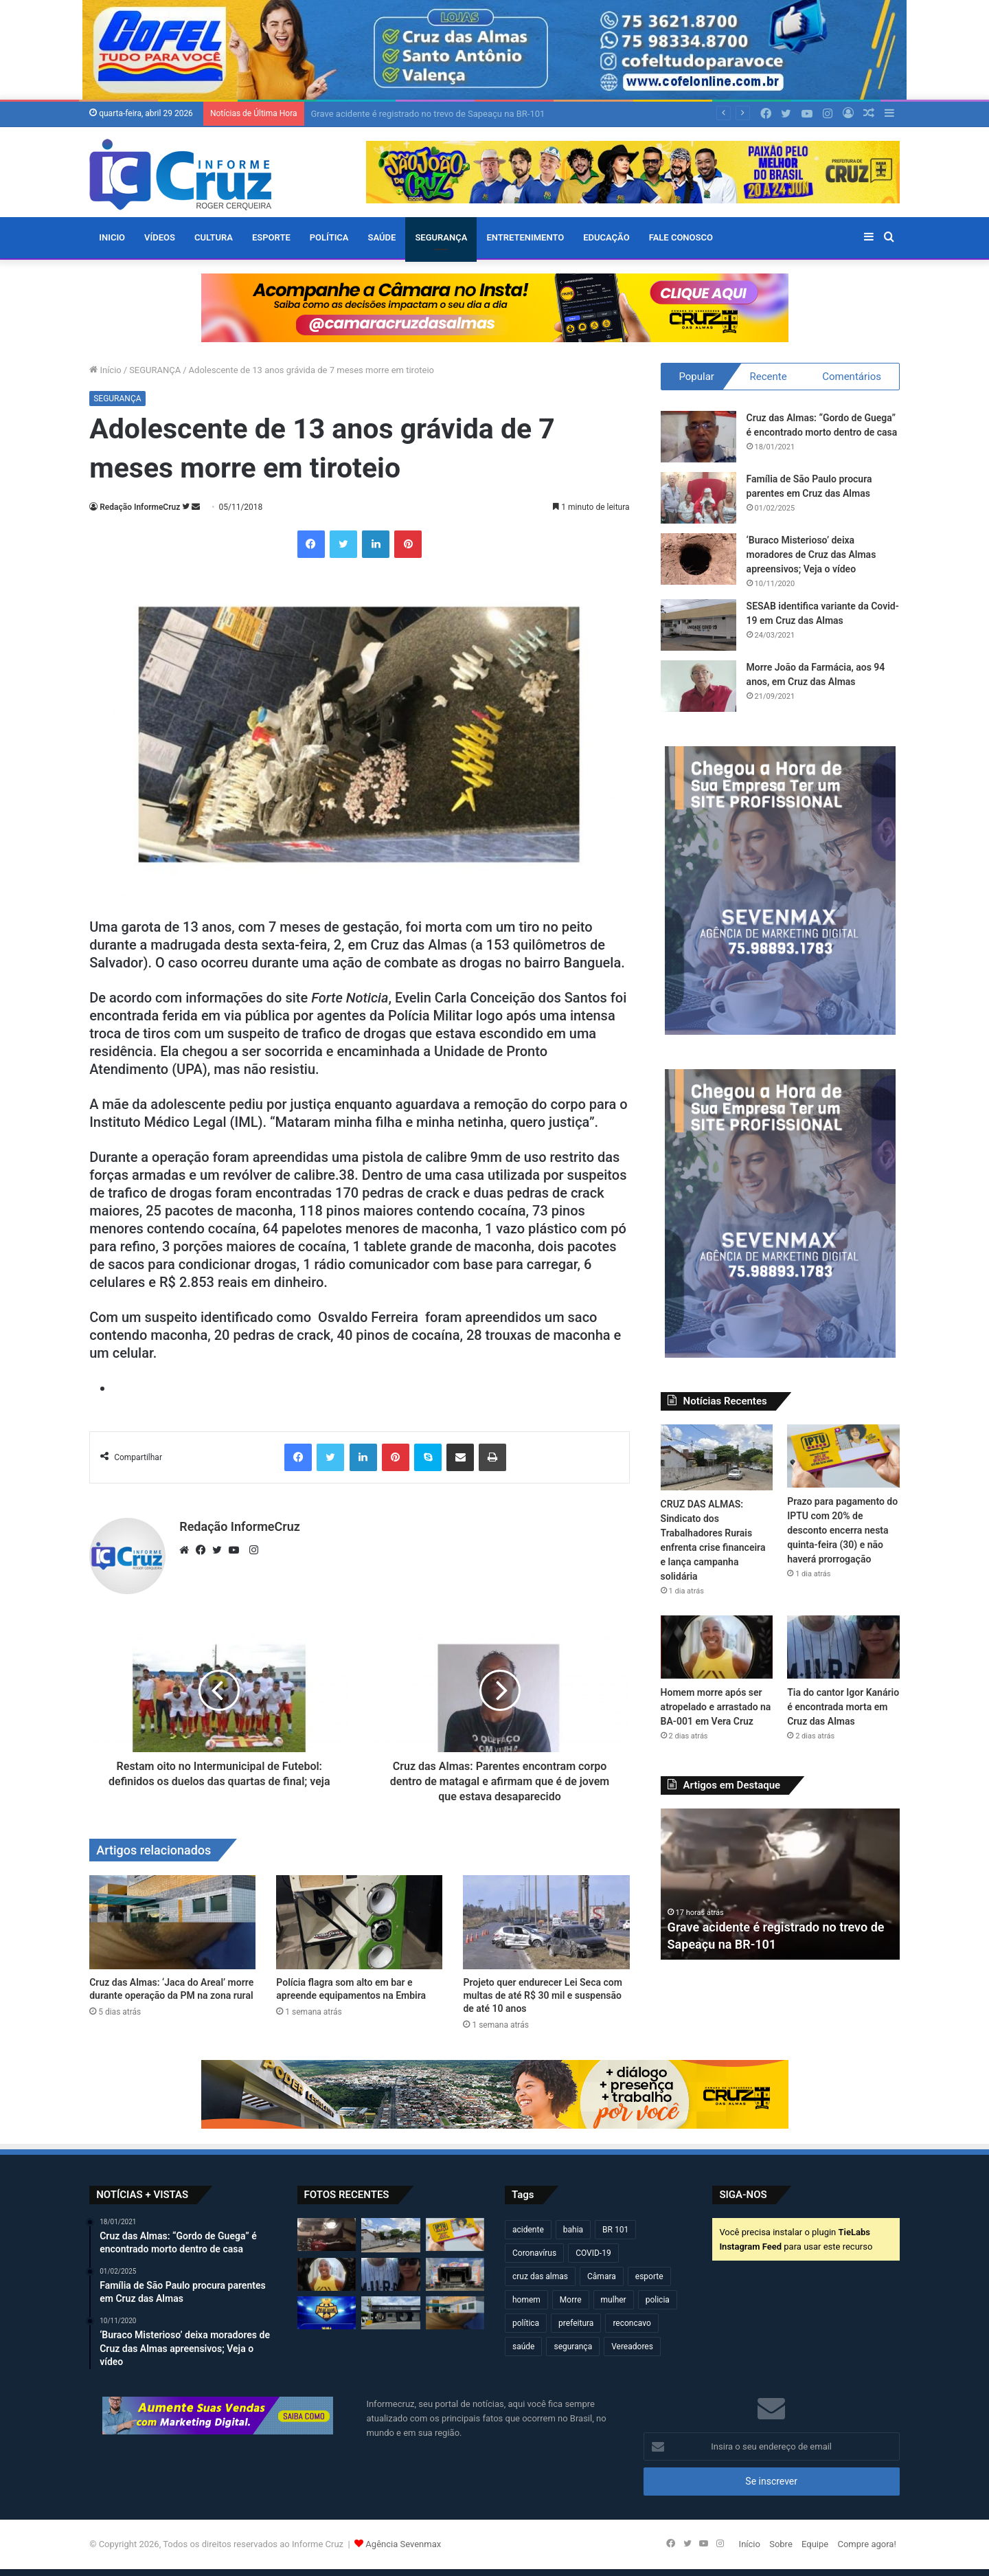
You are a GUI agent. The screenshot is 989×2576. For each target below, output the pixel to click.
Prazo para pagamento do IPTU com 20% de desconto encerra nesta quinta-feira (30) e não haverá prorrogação (842, 1530)
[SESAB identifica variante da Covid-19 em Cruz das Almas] (698, 625)
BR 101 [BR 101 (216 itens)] (615, 2230)
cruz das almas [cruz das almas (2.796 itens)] (540, 2276)
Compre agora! (866, 2544)
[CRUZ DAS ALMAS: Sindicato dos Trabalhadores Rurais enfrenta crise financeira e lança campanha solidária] (717, 1457)
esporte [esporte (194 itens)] (649, 2276)
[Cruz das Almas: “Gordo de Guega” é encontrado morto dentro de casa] (698, 436)
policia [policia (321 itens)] (658, 2300)
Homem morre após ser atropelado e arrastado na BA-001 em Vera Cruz (716, 1707)
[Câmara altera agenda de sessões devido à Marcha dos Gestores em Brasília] (390, 2312)
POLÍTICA (329, 237)
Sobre (781, 2544)
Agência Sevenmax (403, 2544)
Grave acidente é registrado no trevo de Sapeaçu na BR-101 (428, 114)
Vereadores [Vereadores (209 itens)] (632, 2346)
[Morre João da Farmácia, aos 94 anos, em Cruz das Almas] (698, 686)
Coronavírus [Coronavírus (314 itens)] (534, 2253)
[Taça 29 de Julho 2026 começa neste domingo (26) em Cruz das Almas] (326, 2312)
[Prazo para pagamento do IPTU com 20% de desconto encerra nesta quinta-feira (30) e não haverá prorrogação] (843, 1456)
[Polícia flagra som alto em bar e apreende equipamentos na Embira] (359, 1922)
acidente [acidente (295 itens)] (528, 2230)
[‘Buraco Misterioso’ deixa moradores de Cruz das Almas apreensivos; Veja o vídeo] (698, 559)
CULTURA (213, 237)
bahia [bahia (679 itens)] (573, 2230)
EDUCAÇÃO (606, 237)
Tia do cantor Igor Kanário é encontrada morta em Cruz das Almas (843, 1707)
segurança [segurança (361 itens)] (573, 2346)
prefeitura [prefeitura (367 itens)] (575, 2323)
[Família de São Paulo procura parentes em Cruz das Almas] (698, 498)
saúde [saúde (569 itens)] (523, 2346)
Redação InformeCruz (140, 507)
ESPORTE (271, 237)
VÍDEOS (159, 237)
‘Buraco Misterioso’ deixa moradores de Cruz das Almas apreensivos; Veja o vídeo (811, 554)
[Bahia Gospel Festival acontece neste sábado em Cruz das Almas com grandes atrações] (455, 2274)
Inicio (112, 237)
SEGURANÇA (441, 237)
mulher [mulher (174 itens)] (613, 2300)
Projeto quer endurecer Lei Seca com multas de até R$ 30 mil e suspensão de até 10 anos (542, 1995)
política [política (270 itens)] (525, 2323)
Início (105, 370)
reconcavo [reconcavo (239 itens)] (631, 2323)
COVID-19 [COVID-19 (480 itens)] (593, 2253)
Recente (767, 376)
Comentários (851, 376)
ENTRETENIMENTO (525, 237)
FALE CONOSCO (681, 237)
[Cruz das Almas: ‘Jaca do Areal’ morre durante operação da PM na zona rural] (172, 1922)
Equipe (815, 2544)
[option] (780, 1884)
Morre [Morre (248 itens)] (571, 2300)
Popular (696, 376)
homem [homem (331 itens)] (526, 2300)
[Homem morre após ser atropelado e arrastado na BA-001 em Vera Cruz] (717, 1647)
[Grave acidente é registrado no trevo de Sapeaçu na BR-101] (326, 2234)
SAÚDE (382, 237)
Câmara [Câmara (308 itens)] (601, 2276)
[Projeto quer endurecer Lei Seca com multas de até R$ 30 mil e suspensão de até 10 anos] (546, 1922)
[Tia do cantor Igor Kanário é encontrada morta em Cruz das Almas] (843, 1647)
